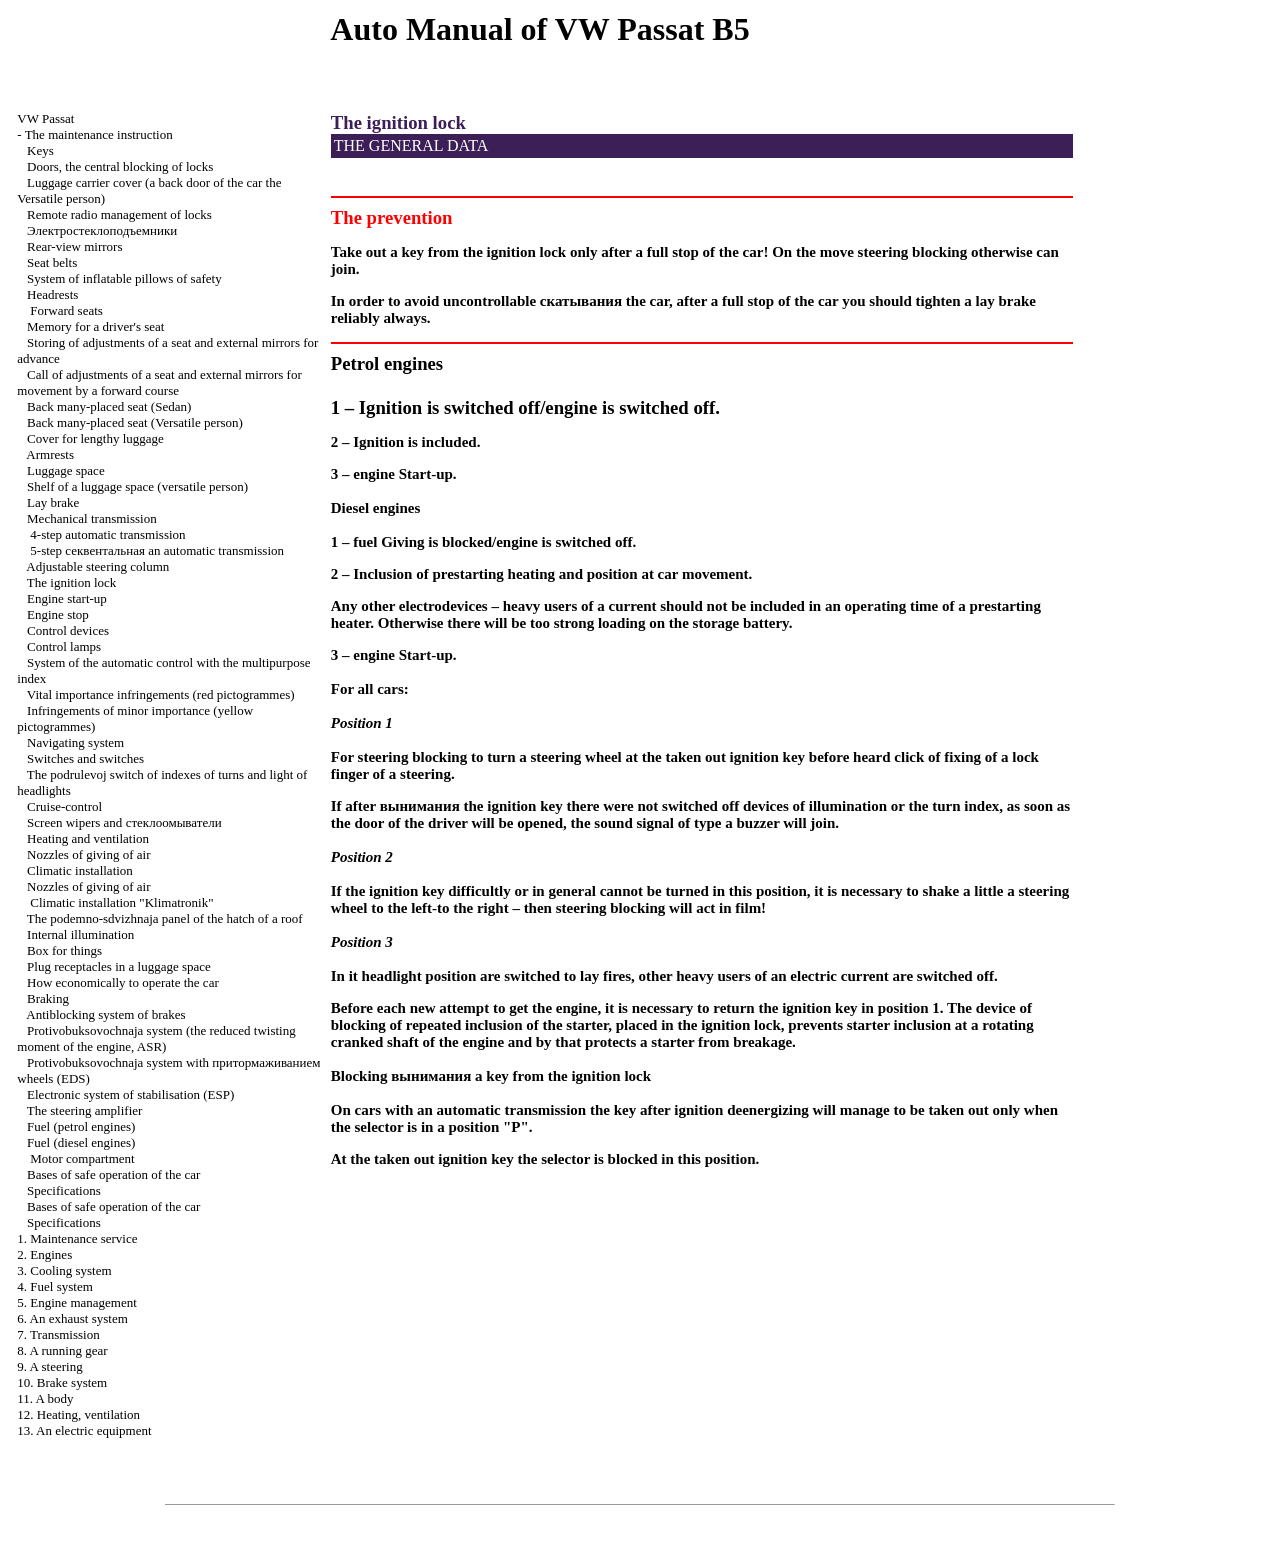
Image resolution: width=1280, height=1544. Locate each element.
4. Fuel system (54, 1286)
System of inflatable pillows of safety (124, 278)
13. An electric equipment (84, 1430)
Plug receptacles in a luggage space (119, 966)
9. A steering (49, 1366)
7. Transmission (58, 1334)
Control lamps (64, 646)
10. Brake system (62, 1382)
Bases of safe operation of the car (113, 1174)
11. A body (45, 1398)
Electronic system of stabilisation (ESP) (130, 1094)
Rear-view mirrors (74, 246)
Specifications (64, 1190)
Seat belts (52, 262)
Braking (48, 998)
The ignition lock (72, 582)
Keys (40, 150)
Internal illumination (80, 934)
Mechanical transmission (92, 518)
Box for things (64, 950)
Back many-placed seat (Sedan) (109, 406)
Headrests (52, 294)
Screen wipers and (124, 822)
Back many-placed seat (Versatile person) (135, 422)
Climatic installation (80, 870)
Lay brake (53, 502)
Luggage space (66, 470)
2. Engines (44, 1254)
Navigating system (75, 742)
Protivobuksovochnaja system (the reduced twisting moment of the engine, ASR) (156, 1038)
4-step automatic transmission (107, 534)
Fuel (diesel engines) (81, 1142)
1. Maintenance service (77, 1238)
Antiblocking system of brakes (105, 1014)
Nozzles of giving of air (88, 854)
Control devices (68, 630)
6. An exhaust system (72, 1318)
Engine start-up (67, 598)
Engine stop (58, 614)
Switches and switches (85, 758)
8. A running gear (62, 1350)
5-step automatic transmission (157, 550)
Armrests (50, 454)
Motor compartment (82, 1158)
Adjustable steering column (97, 566)
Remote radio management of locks (119, 214)
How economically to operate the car (123, 982)
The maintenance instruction (99, 134)
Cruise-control (64, 806)
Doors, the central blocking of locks (120, 166)
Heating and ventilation (88, 838)
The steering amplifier (85, 1110)
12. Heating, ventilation (78, 1414)
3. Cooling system (64, 1270)
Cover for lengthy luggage (95, 438)
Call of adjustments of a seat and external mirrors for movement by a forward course (159, 382)
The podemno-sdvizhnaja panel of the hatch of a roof (165, 918)
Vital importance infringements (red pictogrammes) (161, 694)
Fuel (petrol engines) (81, 1126)
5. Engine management (77, 1302)
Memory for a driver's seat (95, 326)
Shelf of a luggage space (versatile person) (137, 486)
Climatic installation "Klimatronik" (121, 902)
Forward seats (66, 310)
